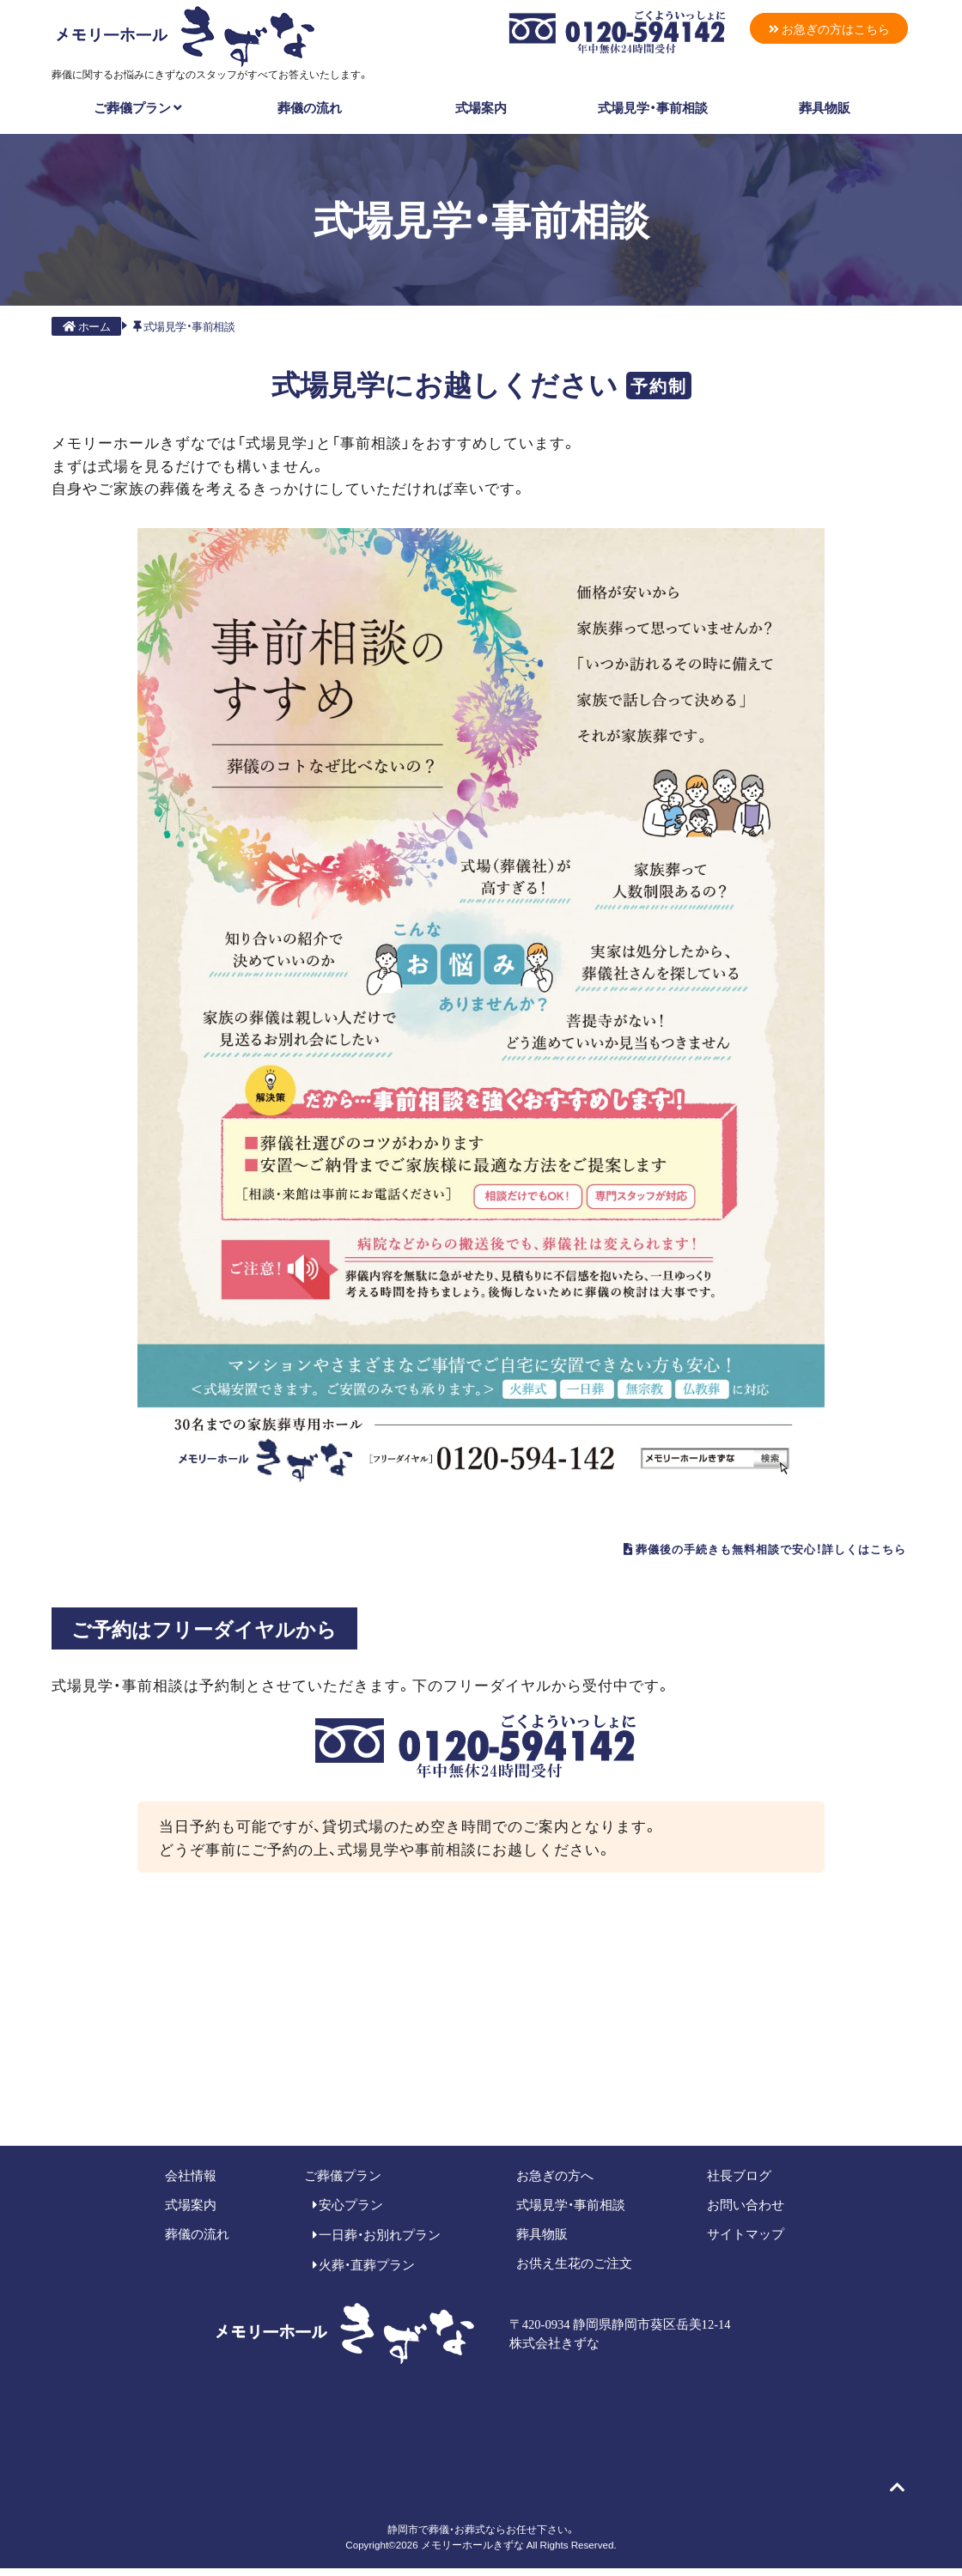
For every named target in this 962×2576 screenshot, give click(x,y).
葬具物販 (824, 104)
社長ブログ (739, 2181)
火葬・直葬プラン (364, 2272)
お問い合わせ (745, 2211)
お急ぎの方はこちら (822, 29)
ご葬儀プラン (138, 104)
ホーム (86, 322)
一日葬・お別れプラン (377, 2242)
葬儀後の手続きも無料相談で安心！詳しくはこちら (695, 1550)
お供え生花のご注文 (574, 2270)
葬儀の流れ (309, 104)
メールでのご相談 (671, 2085)
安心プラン (348, 2211)
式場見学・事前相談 (653, 104)
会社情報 (190, 2181)
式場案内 (481, 104)
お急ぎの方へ (555, 2181)
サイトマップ (745, 2241)
